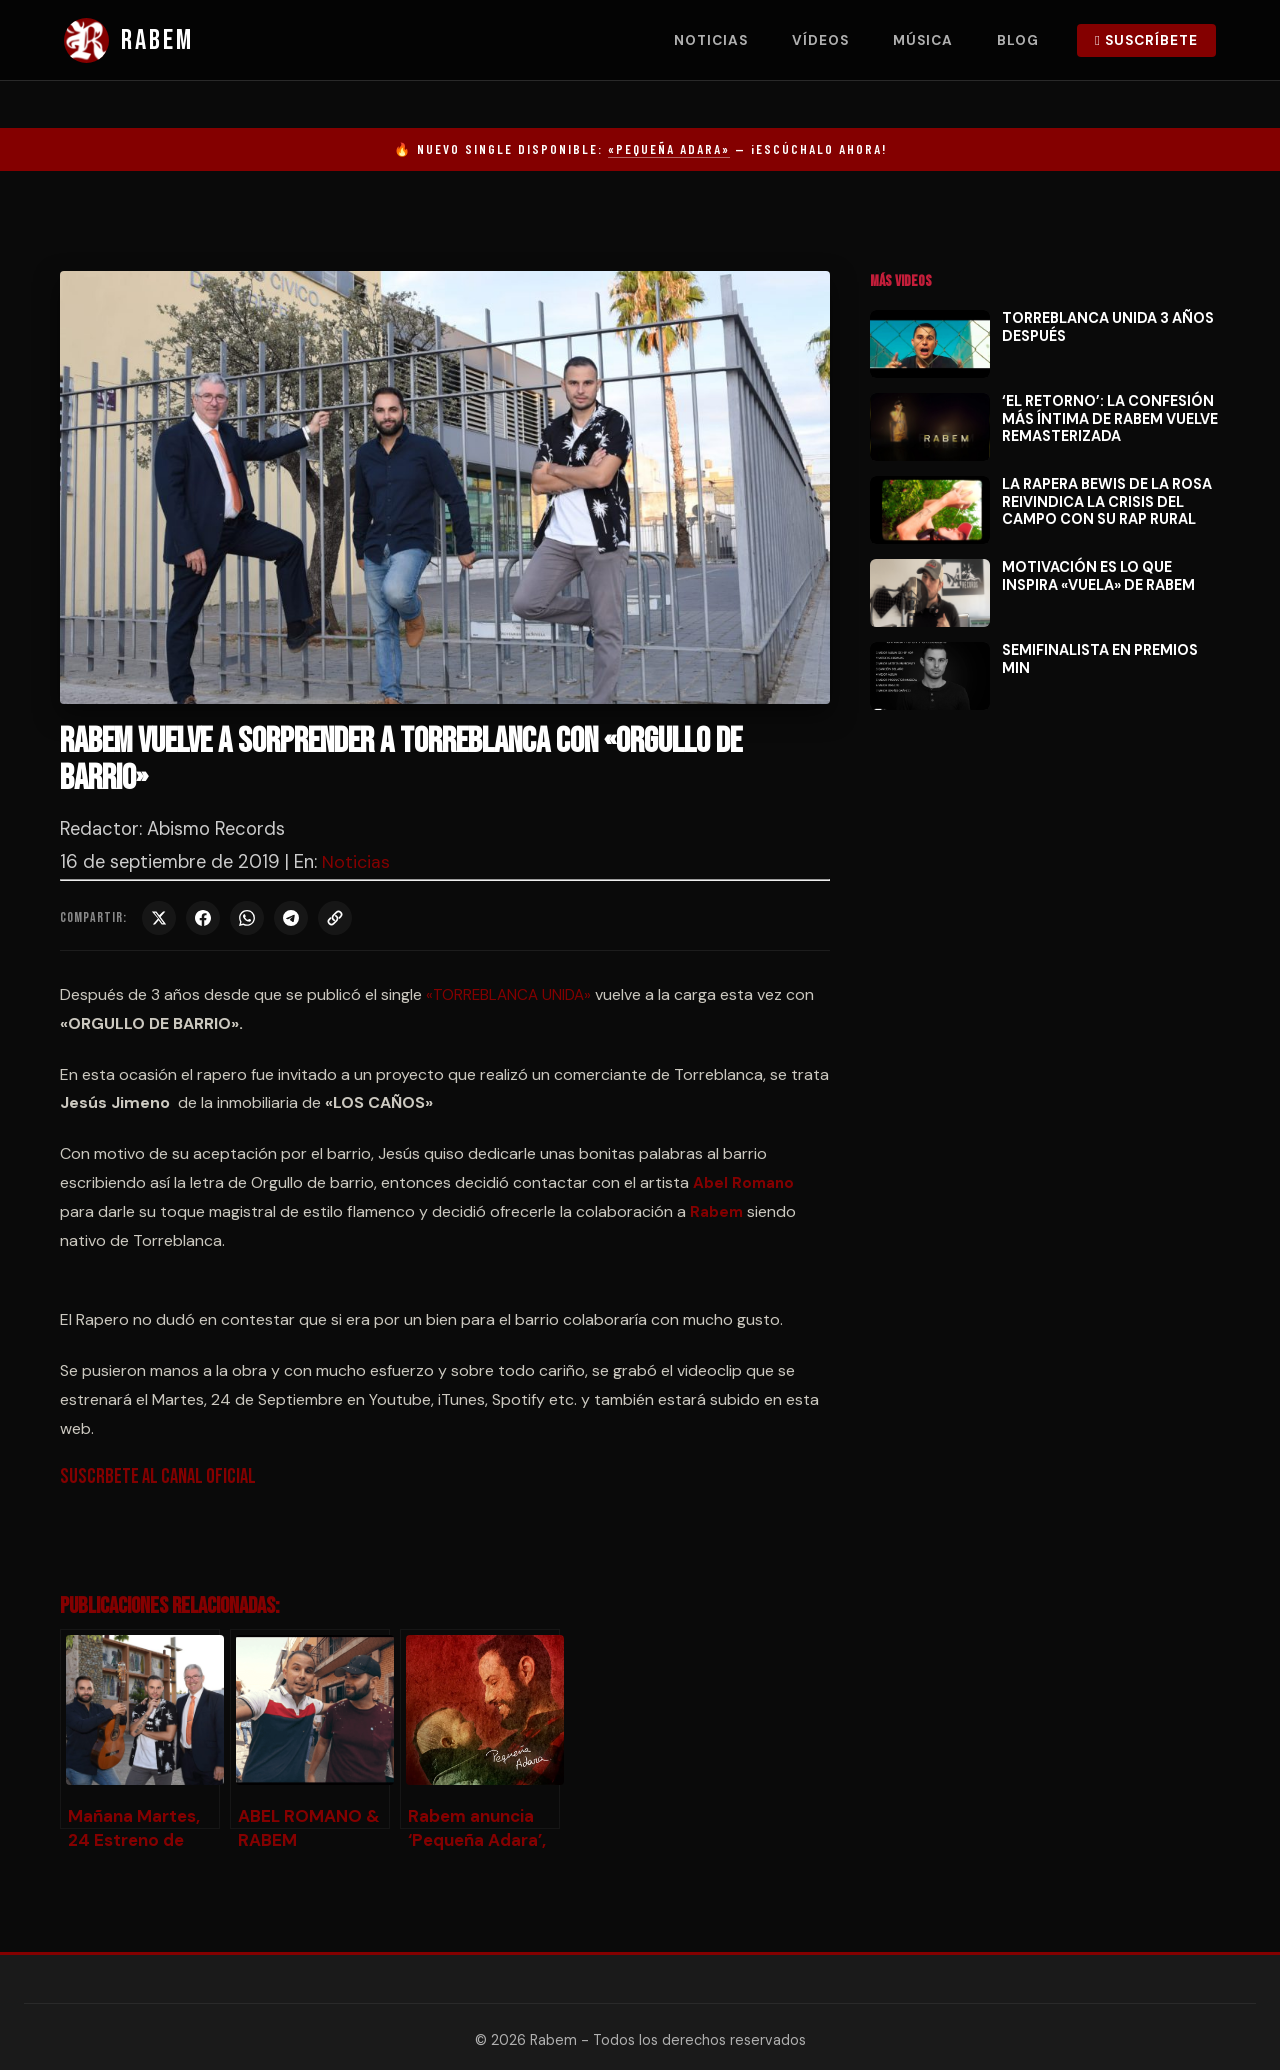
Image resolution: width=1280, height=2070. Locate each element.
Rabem (718, 1211)
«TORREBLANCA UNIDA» (513, 994)
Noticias (711, 40)
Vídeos (820, 40)
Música (923, 40)
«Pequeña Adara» (669, 149)
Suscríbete (1146, 40)
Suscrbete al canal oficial (162, 1476)
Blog (1018, 40)
